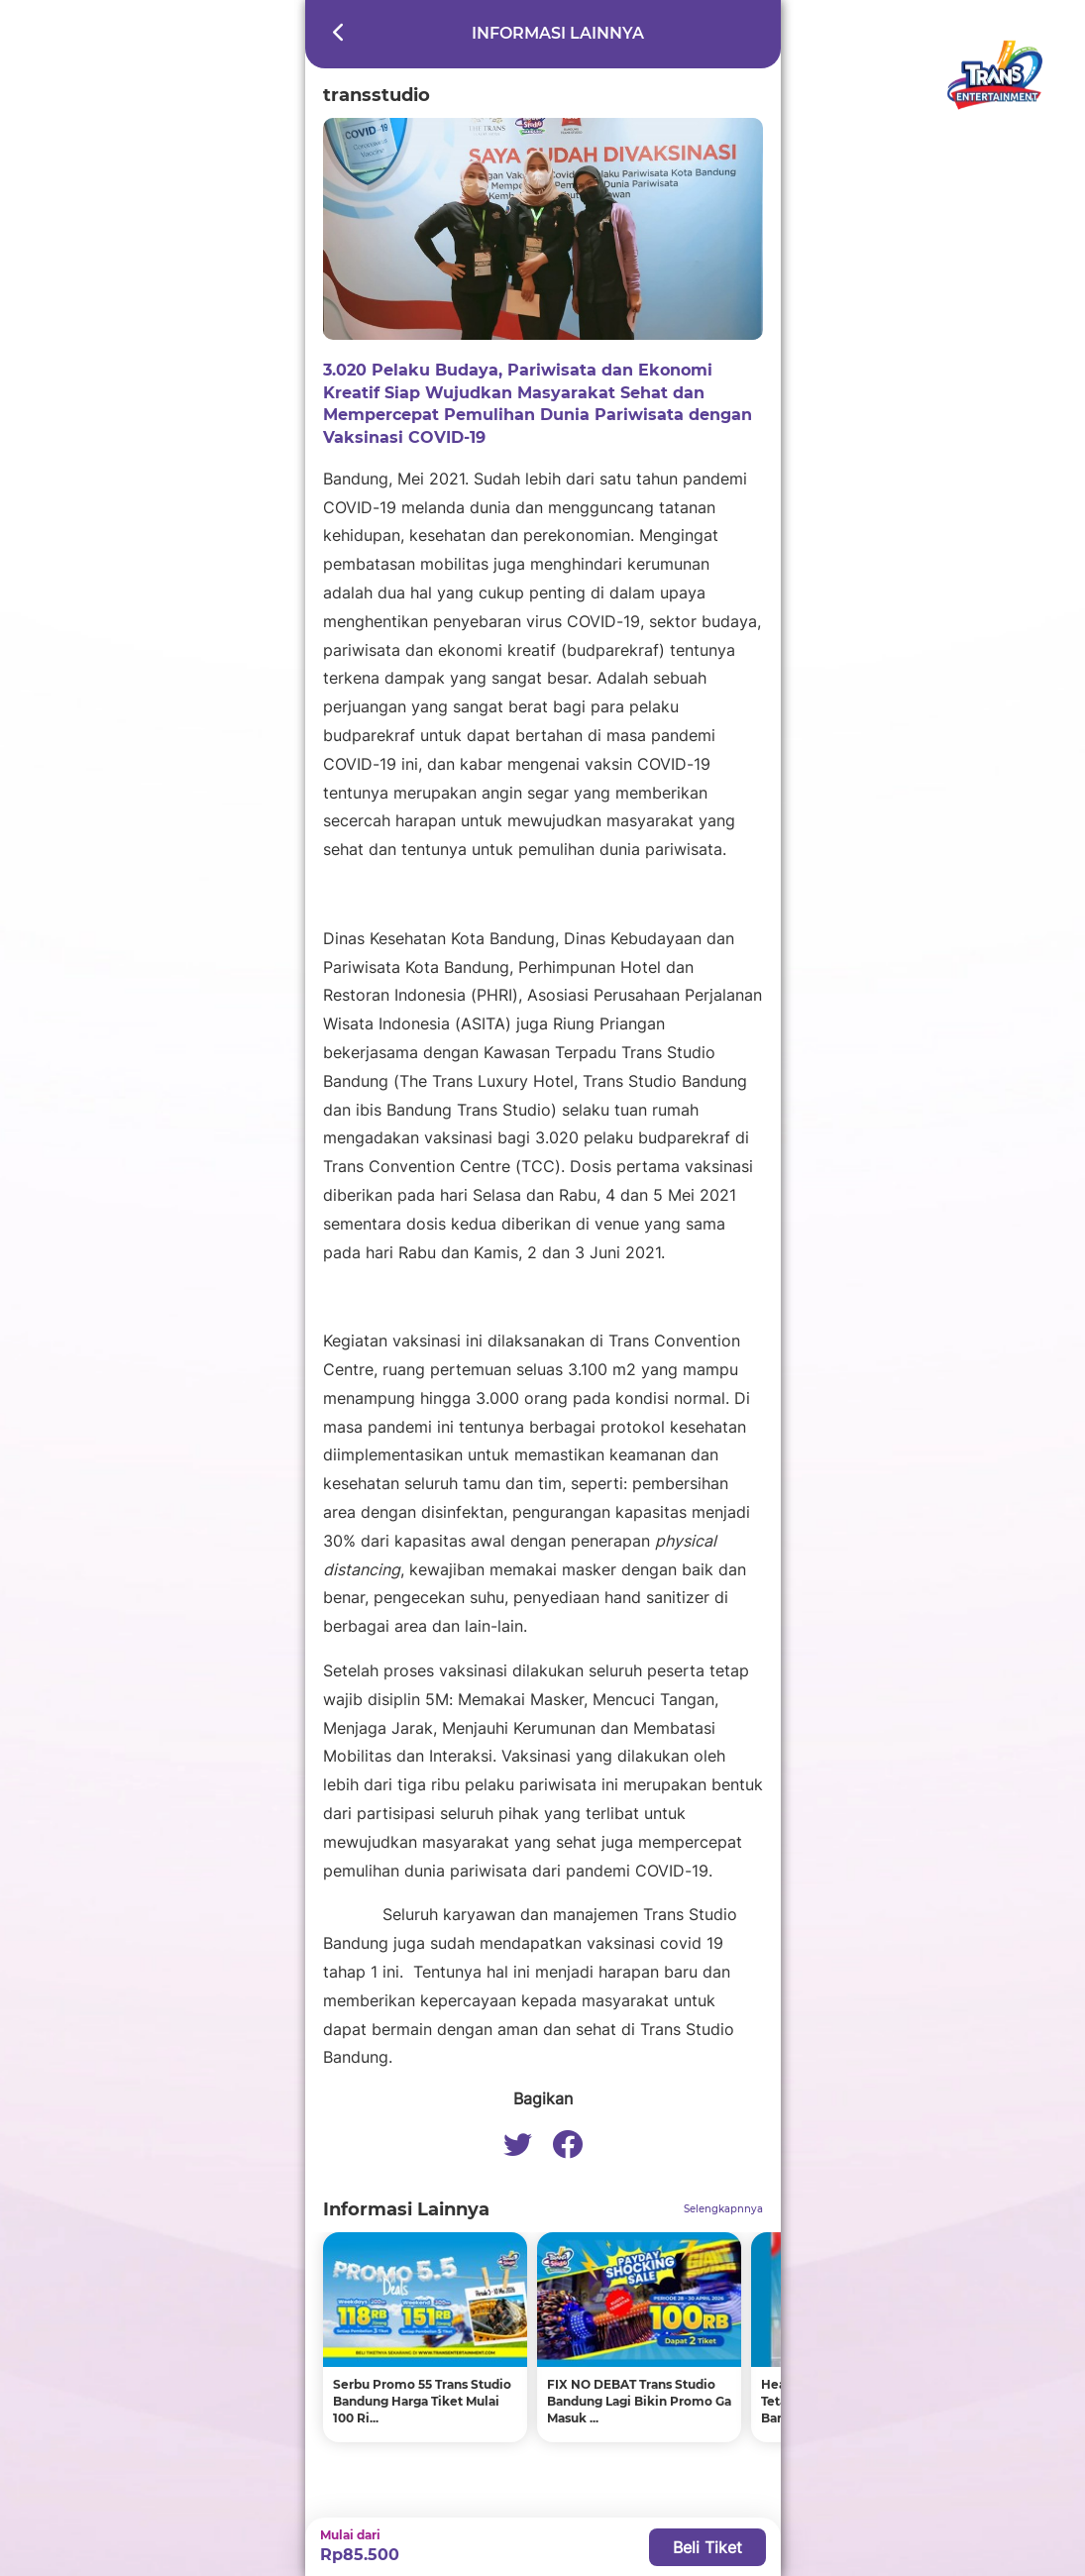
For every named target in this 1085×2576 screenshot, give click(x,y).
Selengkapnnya (723, 2208)
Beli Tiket (707, 2547)
